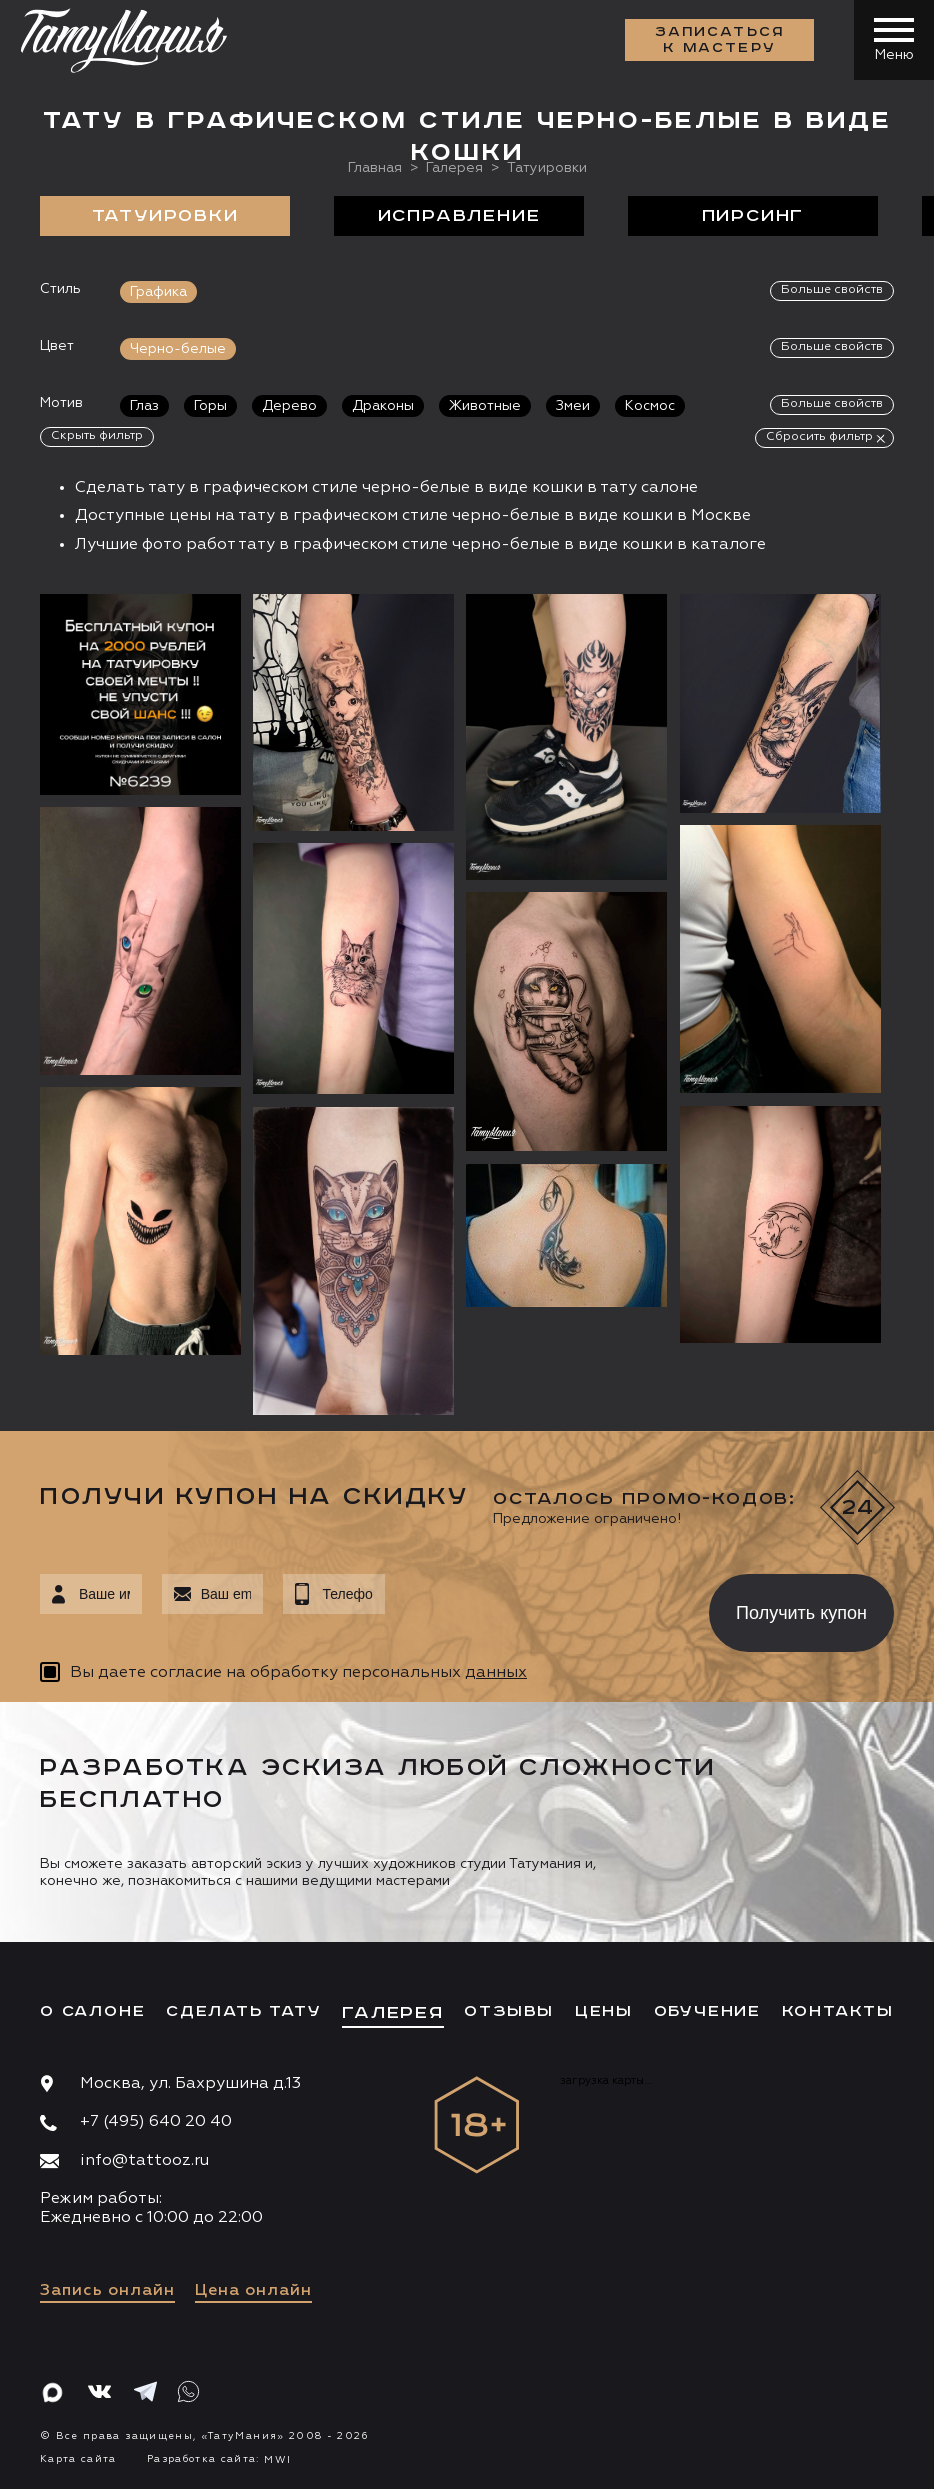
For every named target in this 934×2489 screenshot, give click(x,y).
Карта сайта (78, 2459)
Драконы (383, 406)
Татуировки (165, 216)
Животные (485, 406)
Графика (158, 292)
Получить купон (801, 1613)
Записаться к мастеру (720, 40)
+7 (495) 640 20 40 (156, 2122)
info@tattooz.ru (144, 2161)
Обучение (707, 2011)
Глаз (144, 406)
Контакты (838, 2011)
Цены (604, 2011)
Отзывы (509, 2011)
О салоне (92, 2011)
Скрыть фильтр (97, 436)
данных (496, 1673)
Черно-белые (178, 349)
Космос (650, 406)
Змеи (573, 406)
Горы (210, 406)
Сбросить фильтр (819, 437)
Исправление (459, 216)
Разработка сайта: (219, 2459)
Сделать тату (244, 2011)
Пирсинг (753, 216)
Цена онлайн (253, 2291)
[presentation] (532, 1607)
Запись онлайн (107, 2291)
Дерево (289, 406)
